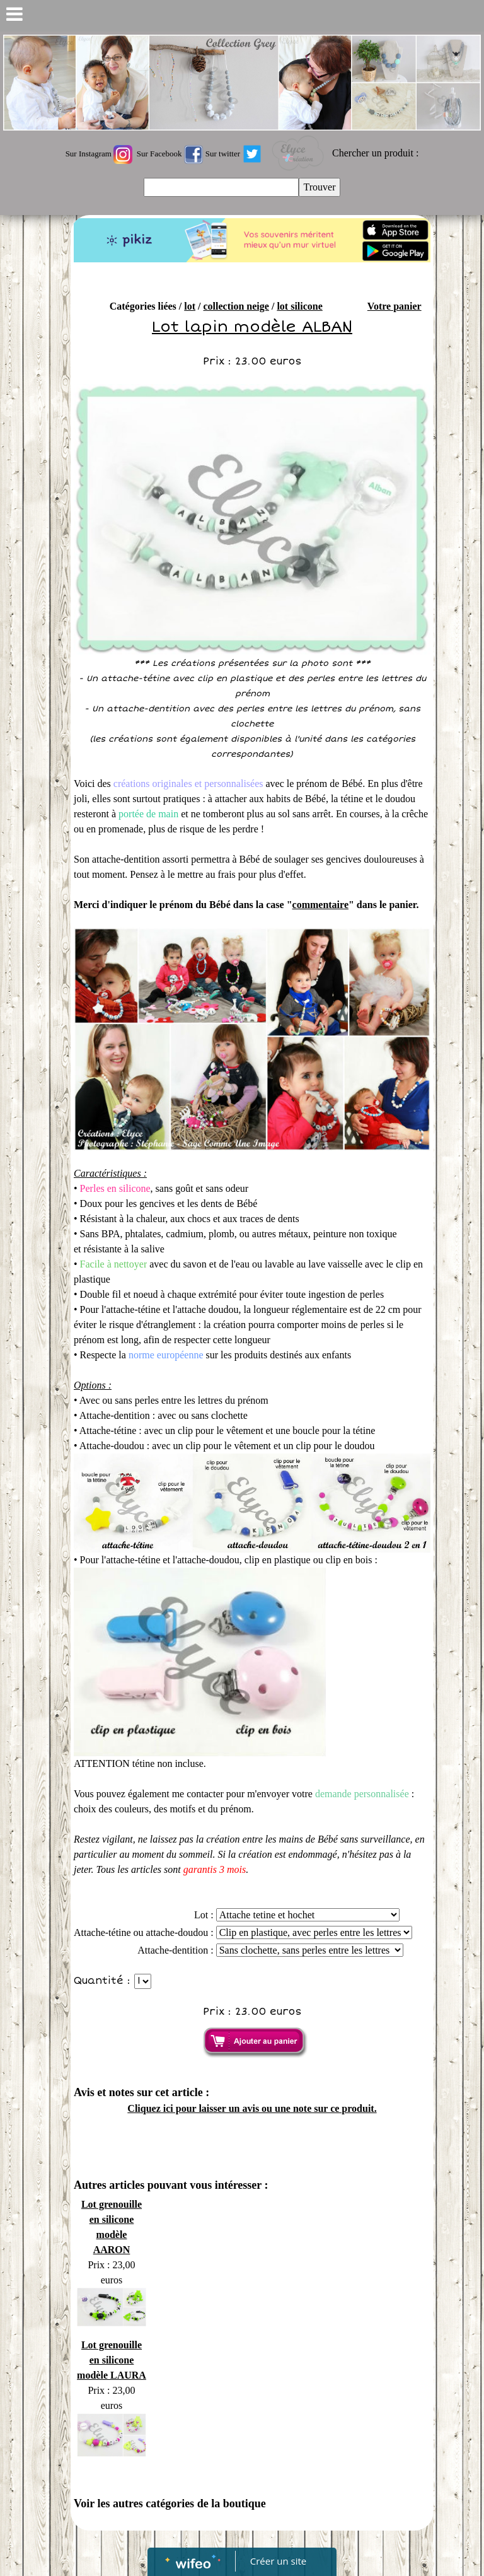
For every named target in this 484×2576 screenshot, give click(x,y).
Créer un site (278, 2561)
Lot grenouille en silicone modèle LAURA (111, 2360)
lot (189, 306)
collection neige (236, 306)
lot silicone (299, 306)
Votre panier (394, 306)
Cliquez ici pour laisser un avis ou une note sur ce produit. (251, 2108)
